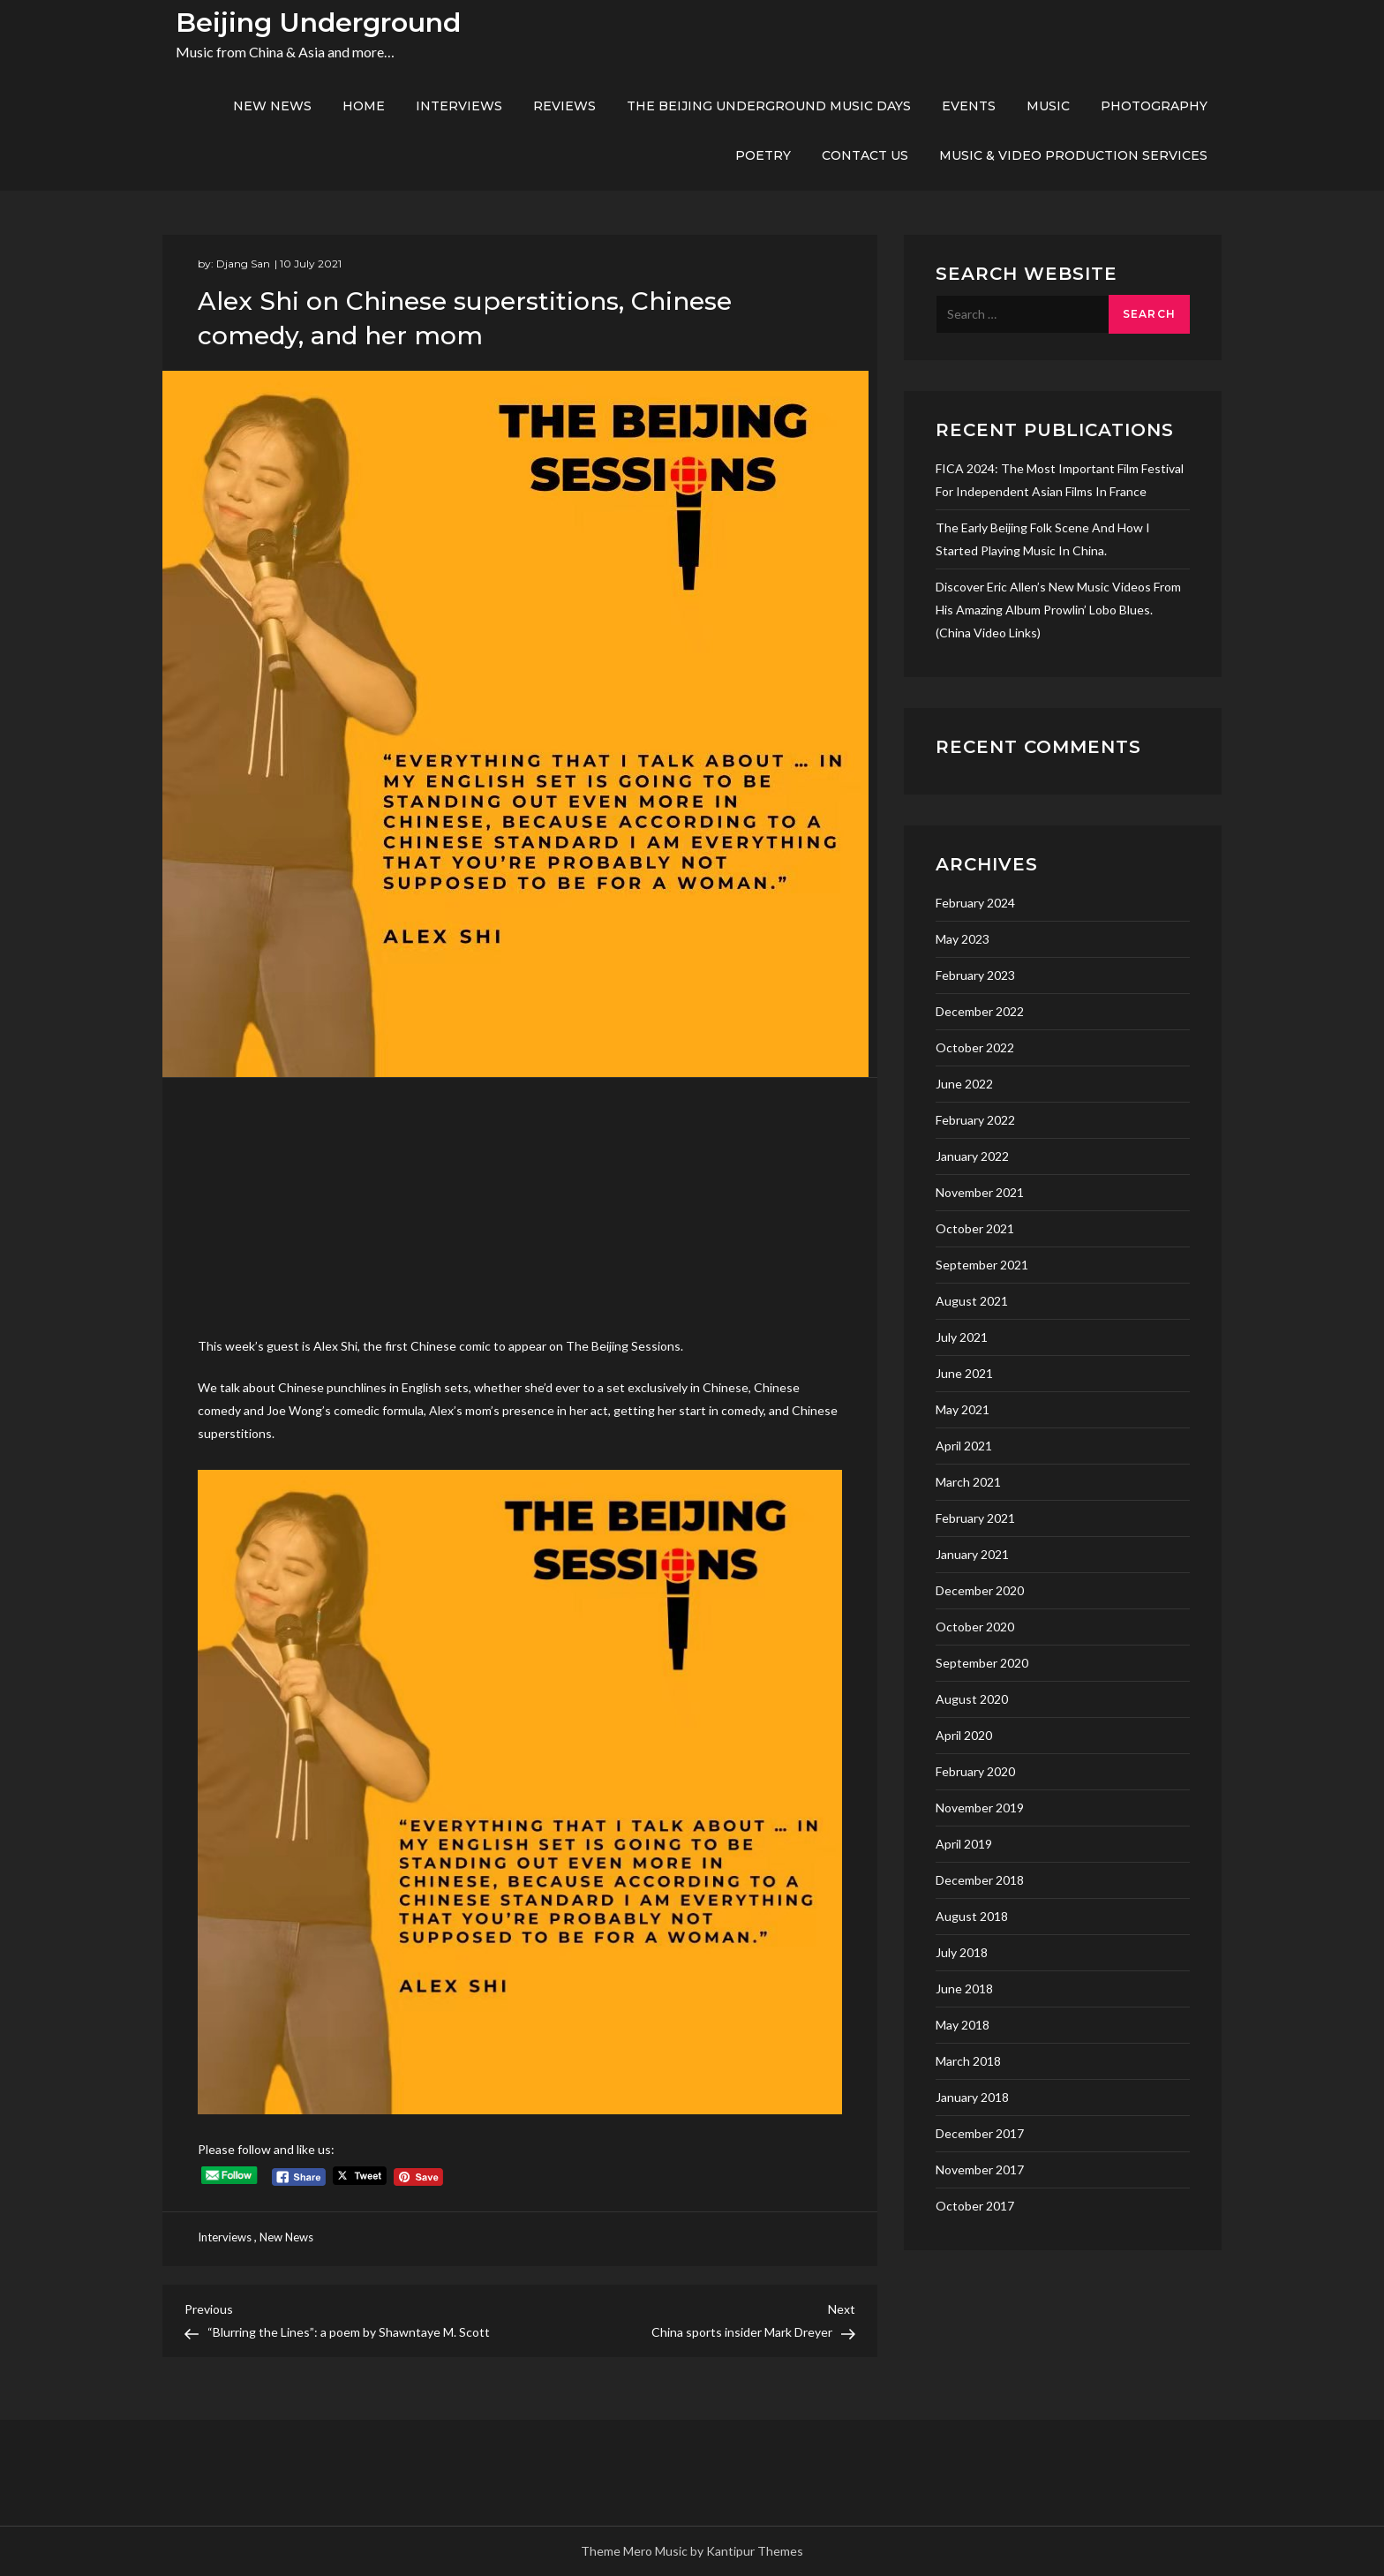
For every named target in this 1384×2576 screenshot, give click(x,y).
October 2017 (975, 2205)
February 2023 (975, 975)
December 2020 (980, 1590)
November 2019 (980, 1807)
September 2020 (982, 1662)
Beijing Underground (318, 22)
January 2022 (972, 1156)
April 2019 (964, 1843)
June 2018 (964, 1988)
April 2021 (964, 1445)
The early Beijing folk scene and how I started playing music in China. (1043, 539)
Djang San (243, 263)
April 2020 (964, 1735)
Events (969, 106)
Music (1048, 106)
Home (363, 106)
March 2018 (968, 2060)
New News (272, 106)
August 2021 (972, 1300)
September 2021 (982, 1264)
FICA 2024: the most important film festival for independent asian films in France (1060, 480)
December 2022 (980, 1011)
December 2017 (980, 2133)
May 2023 (962, 938)
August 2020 (972, 1698)
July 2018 (962, 1952)
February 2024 (975, 902)
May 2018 (962, 2024)
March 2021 (968, 1481)
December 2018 (980, 1879)
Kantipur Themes (754, 2550)
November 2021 (980, 1192)
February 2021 (975, 1517)
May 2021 (962, 1409)
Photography (1154, 106)
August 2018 (972, 1916)
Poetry (763, 155)
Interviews (459, 106)
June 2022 (964, 1083)
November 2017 (980, 2169)
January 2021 (972, 1554)
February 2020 (975, 1771)
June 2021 (964, 1373)
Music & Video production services (1073, 155)
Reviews (564, 106)
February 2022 (975, 1119)
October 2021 (975, 1228)
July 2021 (962, 1336)
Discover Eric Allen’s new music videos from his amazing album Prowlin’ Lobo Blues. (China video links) (1058, 609)
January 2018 (972, 2097)
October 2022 (975, 1047)
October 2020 (975, 1626)
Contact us (865, 155)
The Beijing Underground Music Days (769, 106)
